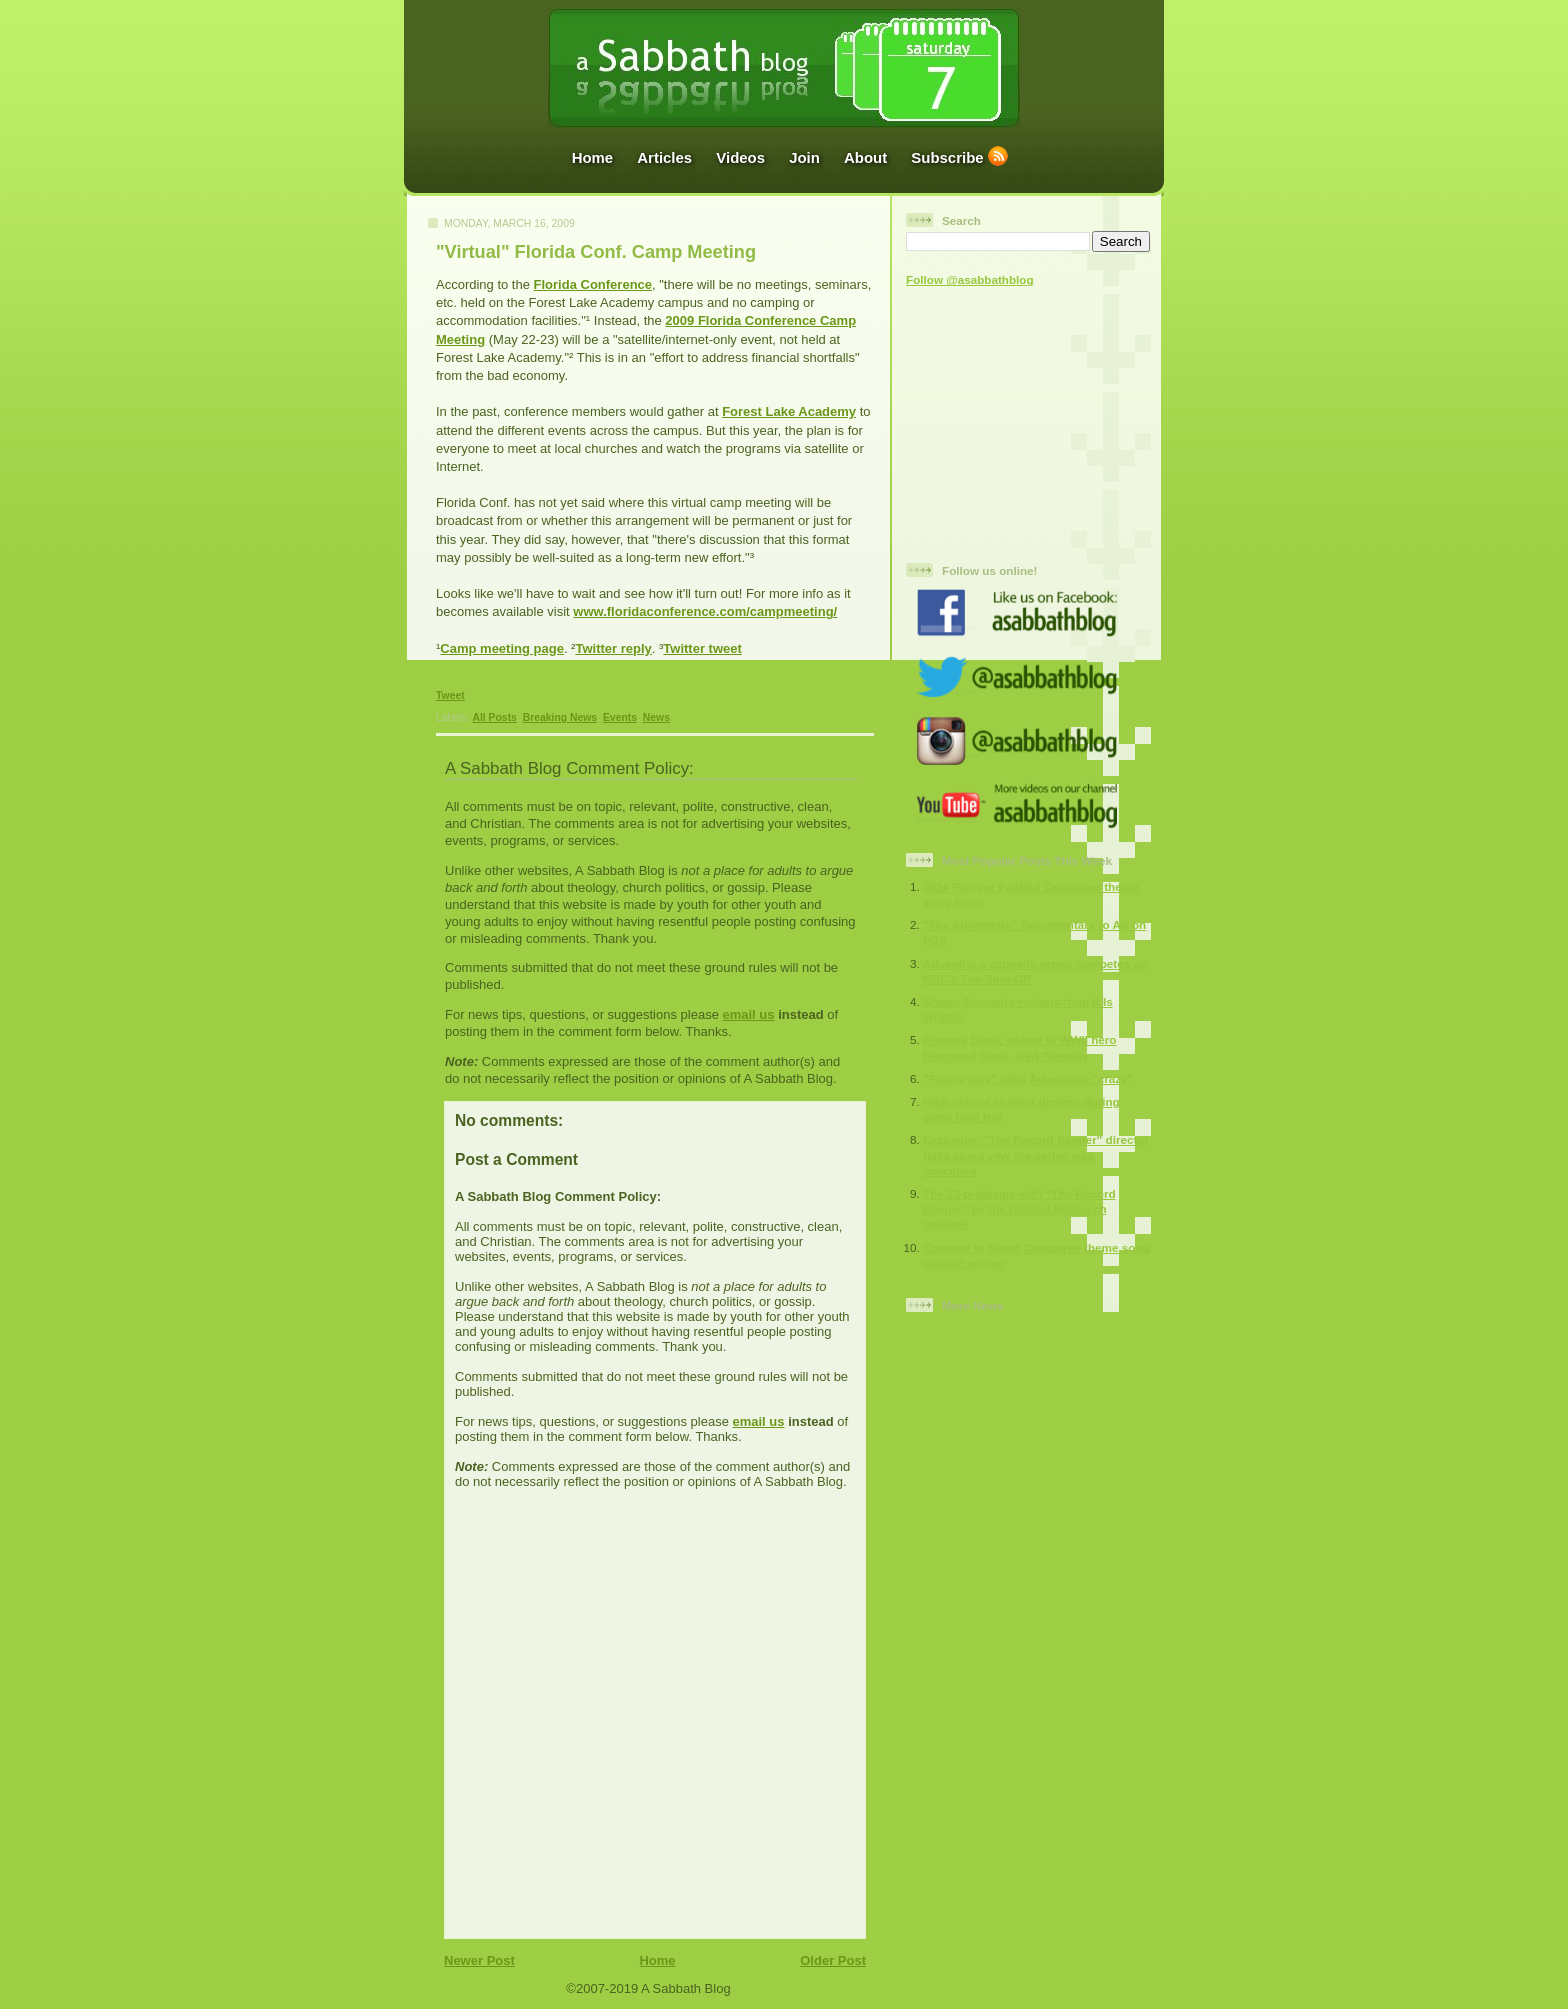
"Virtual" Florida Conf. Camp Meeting (596, 252)
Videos (740, 157)
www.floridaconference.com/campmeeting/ (705, 611)
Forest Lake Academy (789, 411)
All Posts (494, 717)
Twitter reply (613, 648)
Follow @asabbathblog (970, 279)
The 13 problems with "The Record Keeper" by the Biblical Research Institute (1019, 1208)
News (656, 717)
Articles (664, 157)
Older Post (833, 1960)
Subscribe (947, 157)
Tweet (450, 695)
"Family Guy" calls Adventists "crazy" (1028, 1078)
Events (620, 717)
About (865, 157)
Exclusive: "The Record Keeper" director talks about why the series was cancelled (1036, 1154)
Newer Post (479, 1960)
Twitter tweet (702, 648)
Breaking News (560, 717)
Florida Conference (593, 284)
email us (748, 1014)
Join (804, 157)
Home (593, 157)
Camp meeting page (502, 648)
